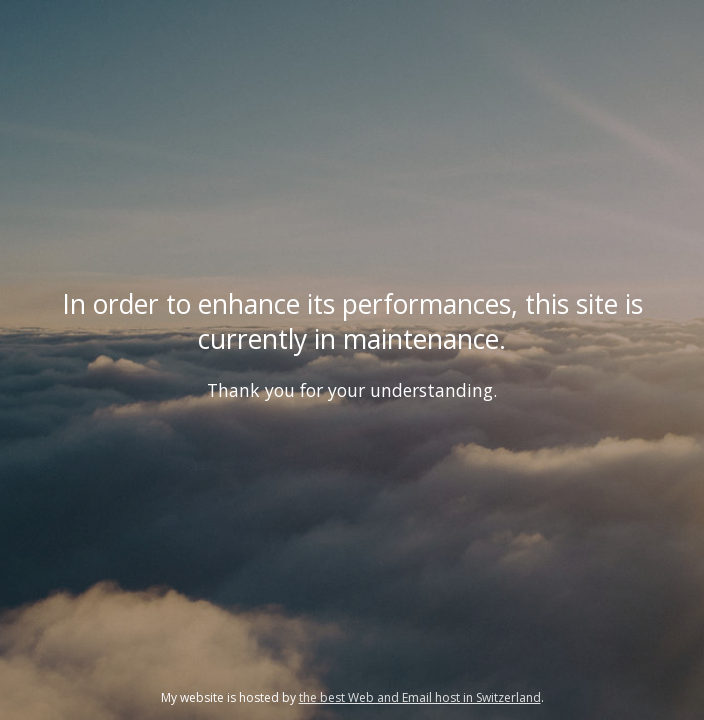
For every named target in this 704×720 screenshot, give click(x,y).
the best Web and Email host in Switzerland (420, 697)
